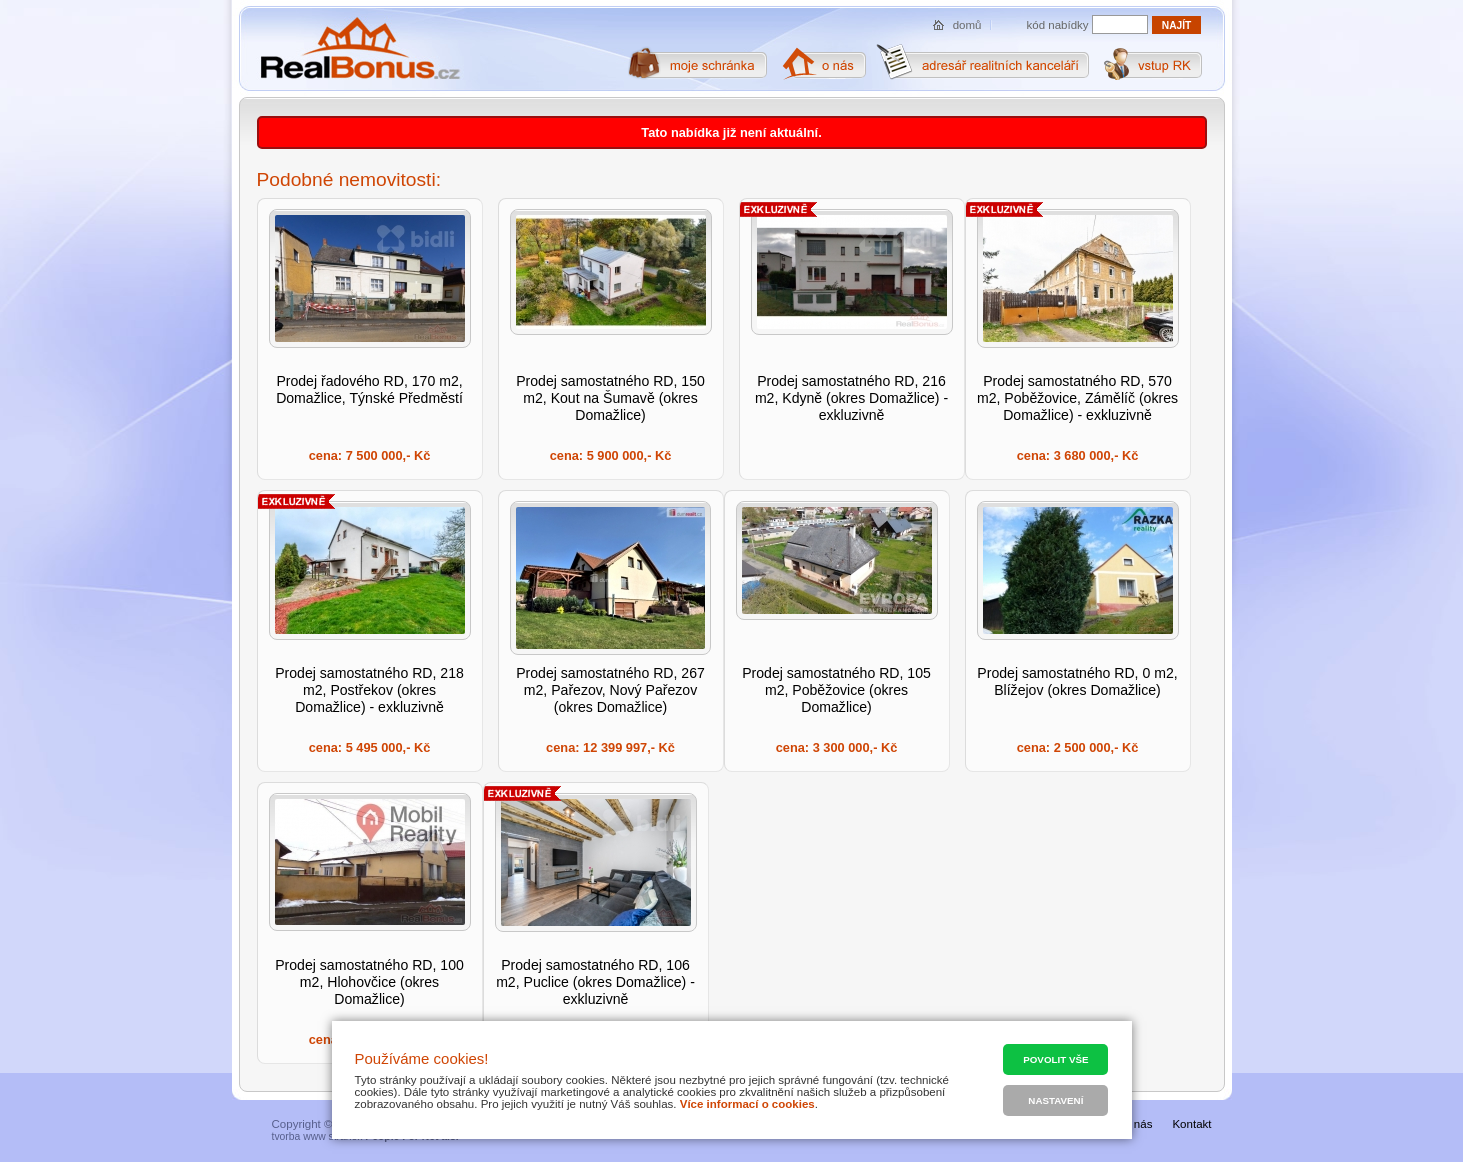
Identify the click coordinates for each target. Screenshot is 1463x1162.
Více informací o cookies (747, 1104)
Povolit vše (1055, 1059)
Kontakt (1191, 1124)
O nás (1137, 1124)
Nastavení (1055, 1100)
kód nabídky (1058, 25)
